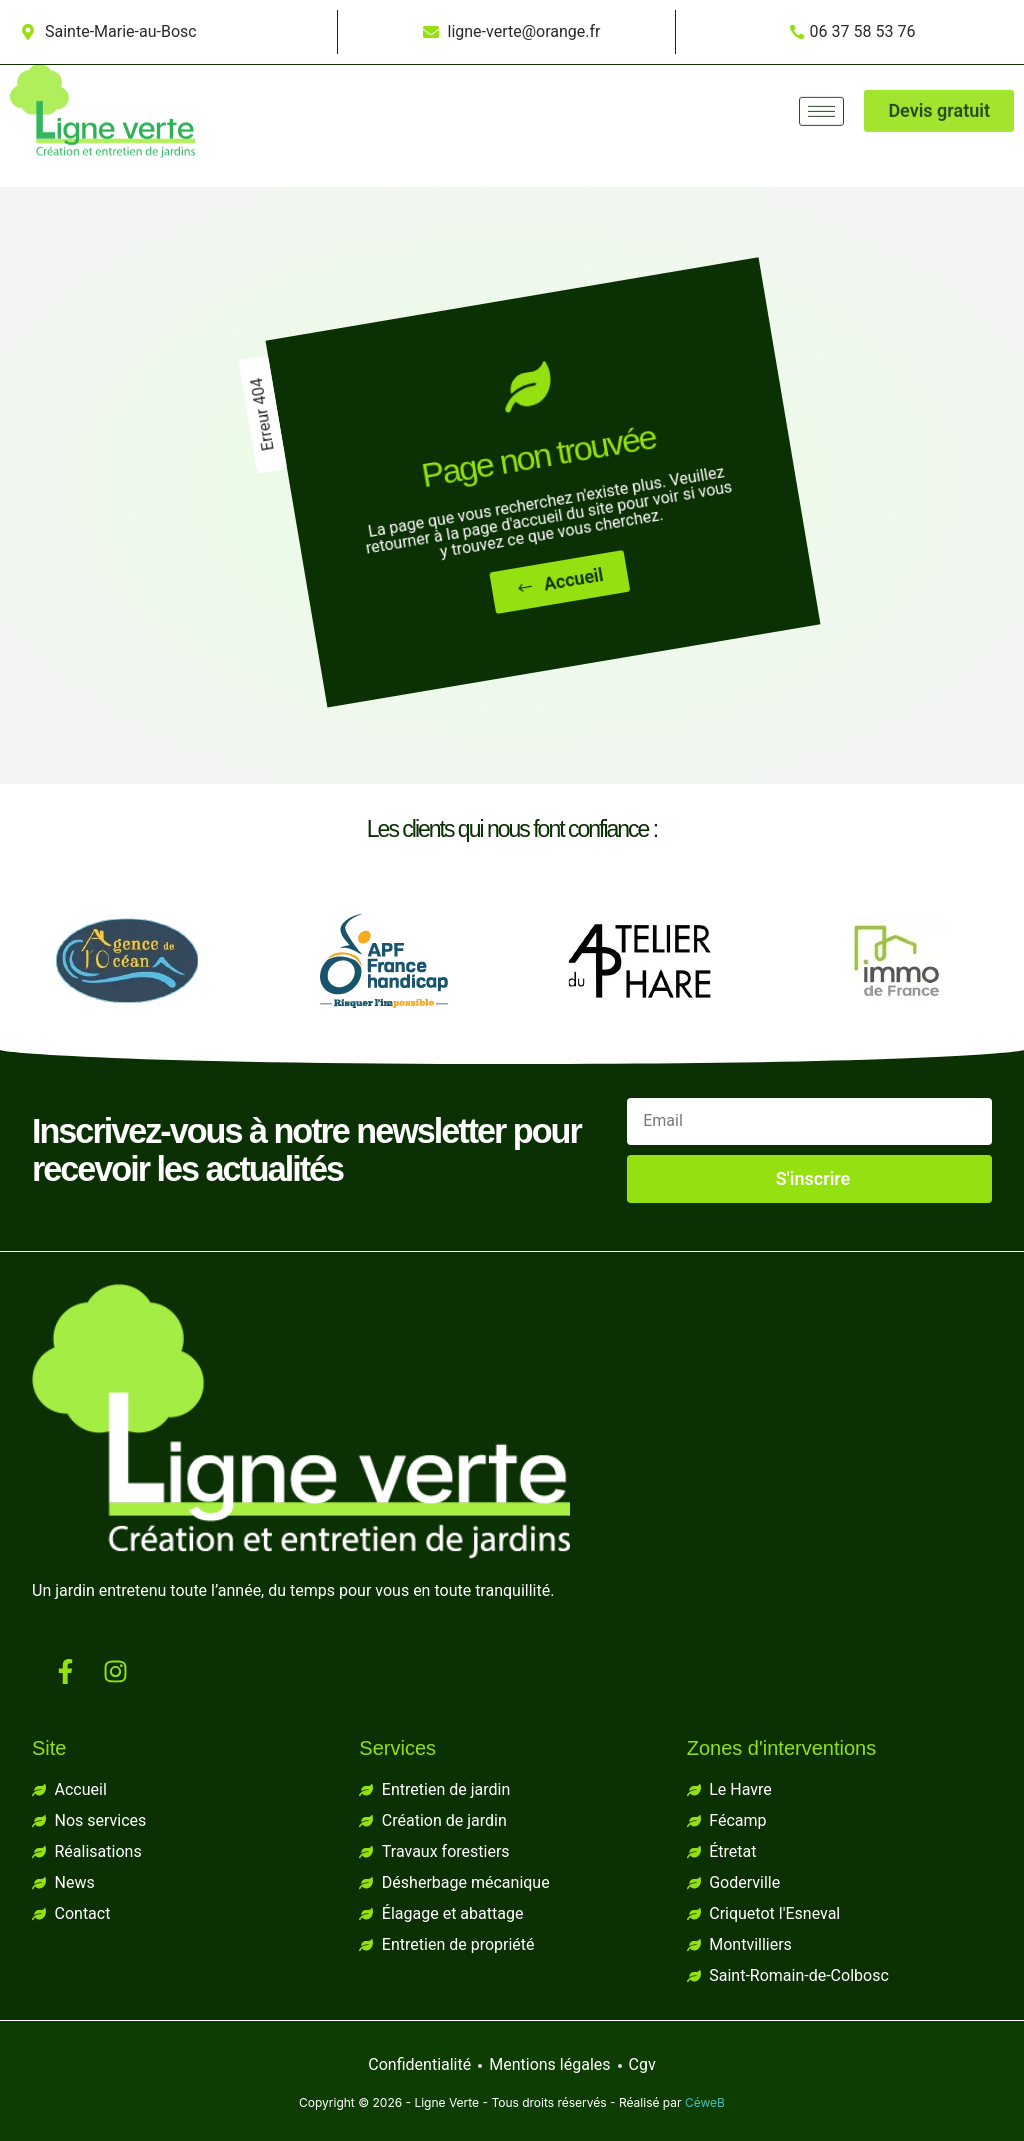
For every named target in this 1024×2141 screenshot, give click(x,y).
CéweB (705, 2102)
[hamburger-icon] (821, 89)
